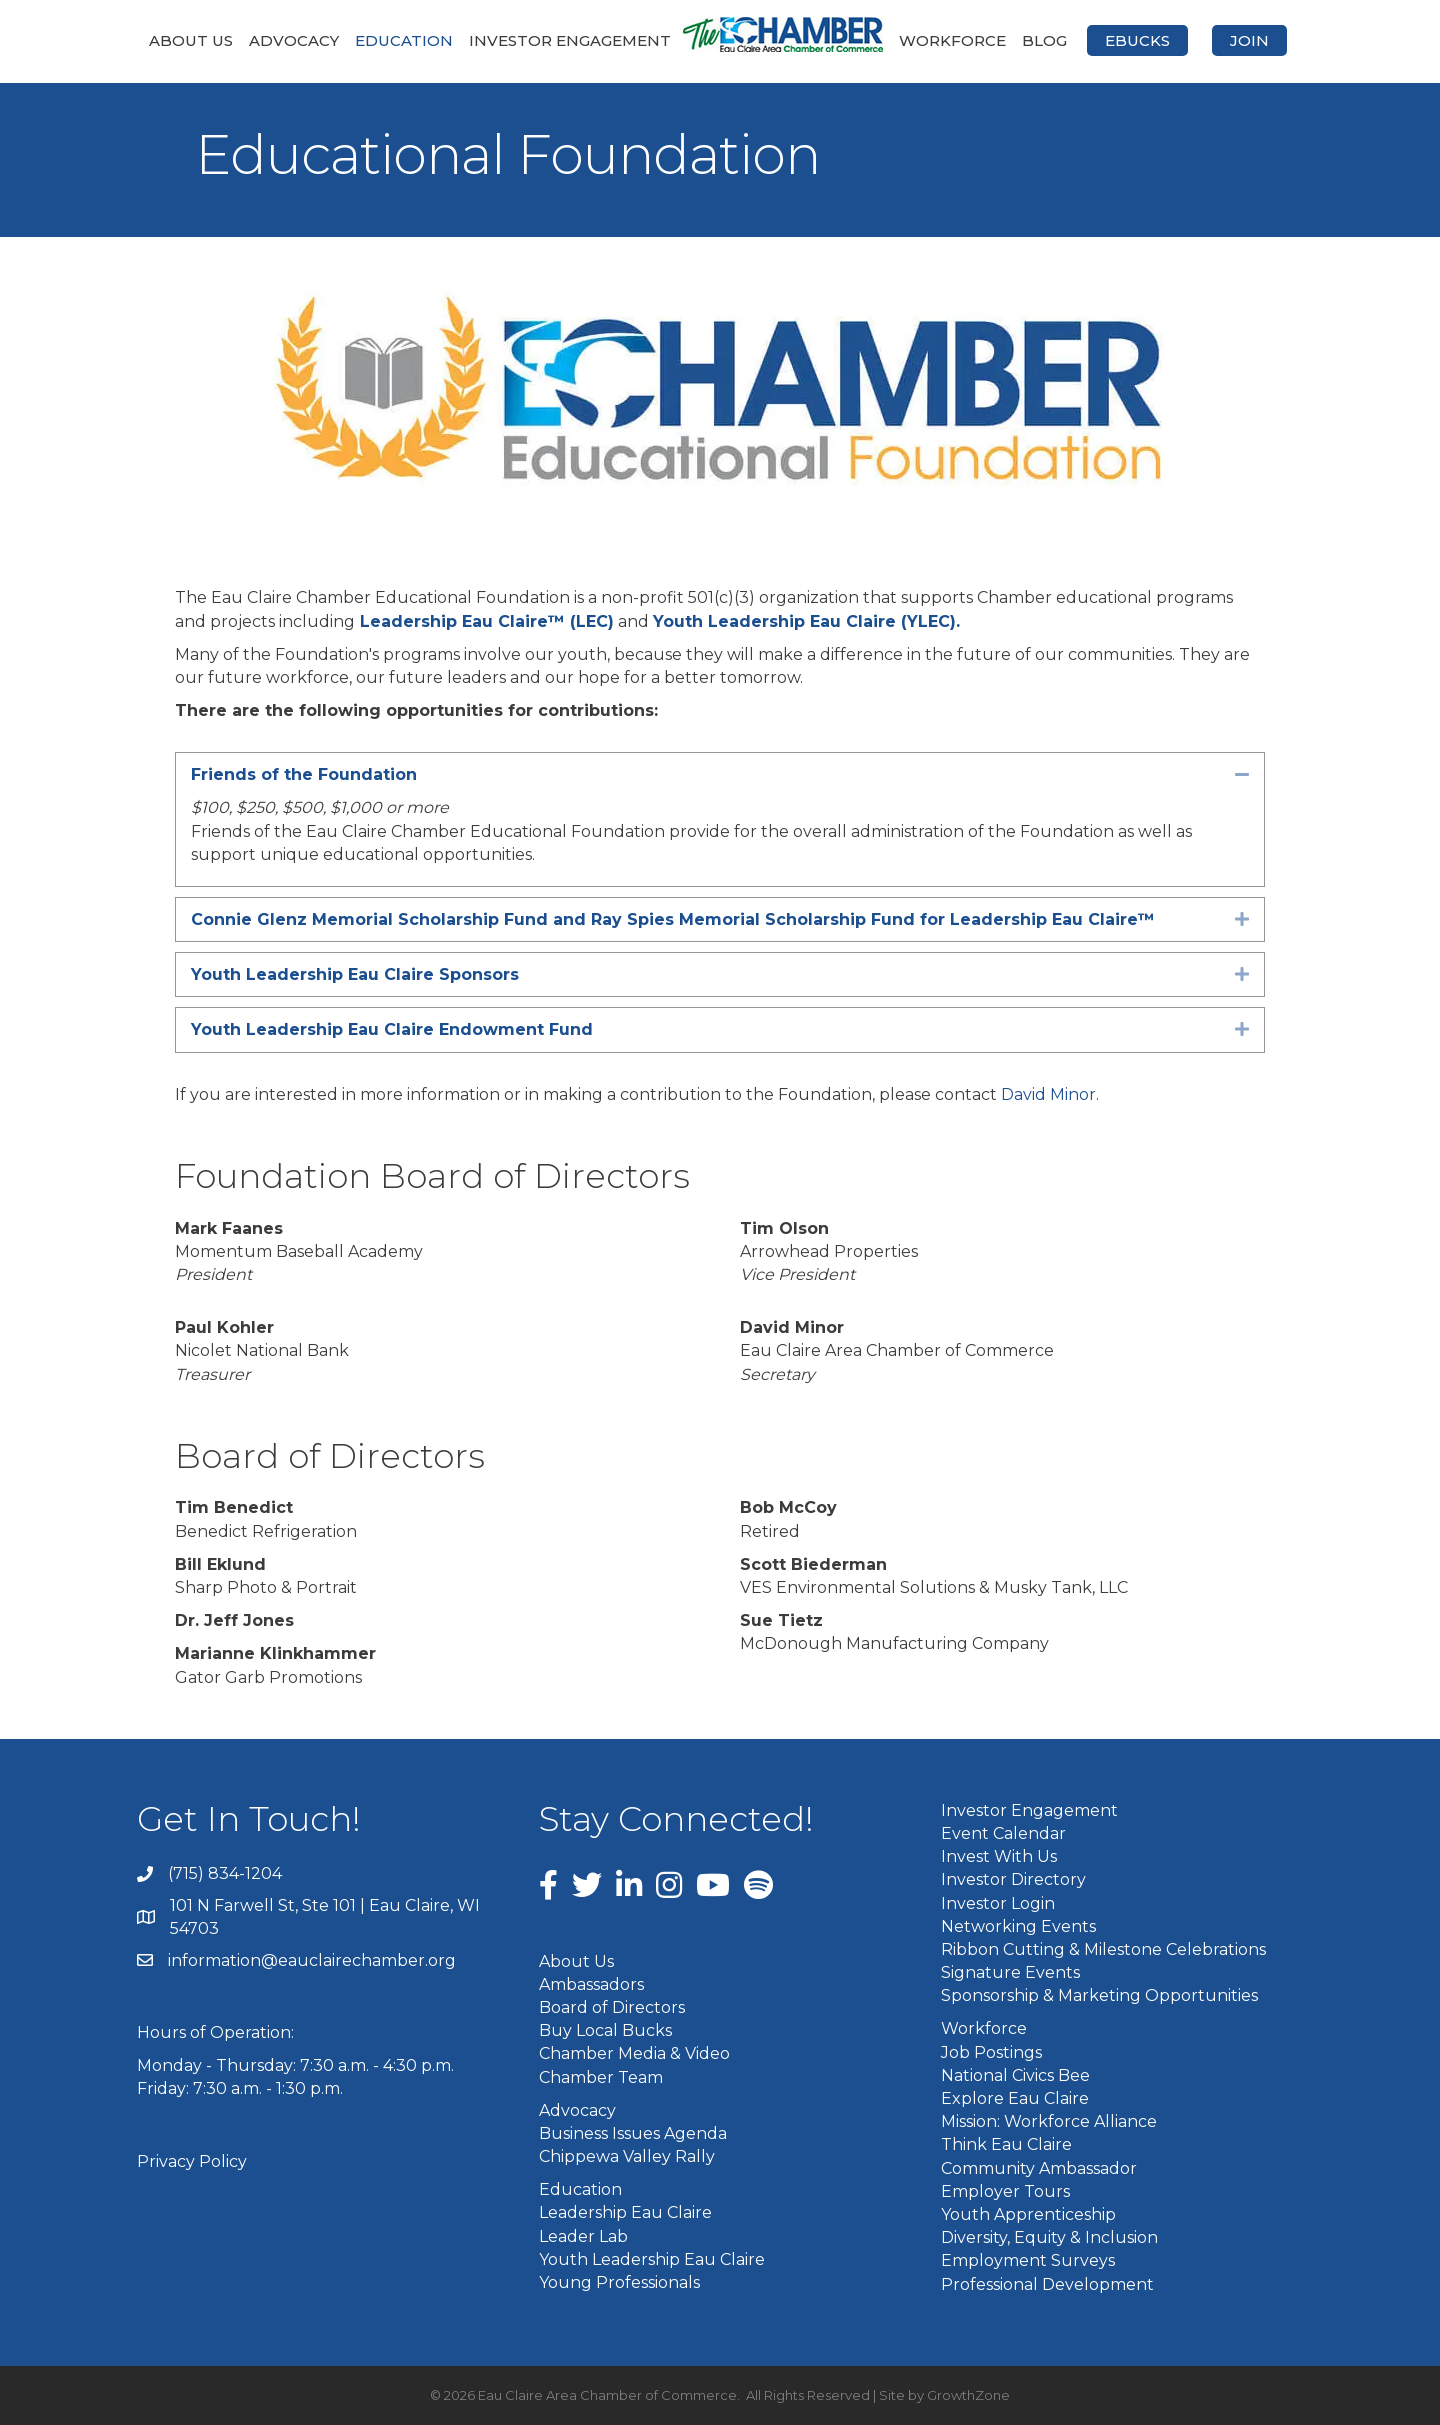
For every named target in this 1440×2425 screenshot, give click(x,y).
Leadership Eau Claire (625, 2212)
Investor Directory (1013, 1879)
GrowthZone (968, 2395)
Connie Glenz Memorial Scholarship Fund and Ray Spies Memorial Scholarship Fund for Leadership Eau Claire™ (673, 919)
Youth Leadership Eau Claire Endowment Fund (392, 1029)
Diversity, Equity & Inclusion (1049, 2237)
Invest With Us (999, 1856)
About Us (191, 40)
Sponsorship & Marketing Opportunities (1099, 1995)
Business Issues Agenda (633, 2133)
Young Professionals (619, 2282)
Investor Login (998, 1903)
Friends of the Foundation (304, 774)
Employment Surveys (1028, 2260)
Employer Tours (1005, 2191)
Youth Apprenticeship (1028, 2214)
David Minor (1048, 1094)
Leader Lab (583, 2236)
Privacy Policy (192, 2161)
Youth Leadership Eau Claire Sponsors (355, 974)
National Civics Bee (1015, 2075)
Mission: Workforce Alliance (1049, 2121)
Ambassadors (591, 1984)
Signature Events (1010, 1972)
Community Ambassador (1039, 2168)
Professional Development (1047, 2284)
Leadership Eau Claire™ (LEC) (487, 621)
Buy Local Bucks (605, 2030)
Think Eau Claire (1006, 2144)
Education (404, 40)
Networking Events (1018, 1926)
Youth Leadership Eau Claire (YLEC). (806, 621)
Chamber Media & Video (634, 2053)
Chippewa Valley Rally (627, 2156)
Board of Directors (612, 2007)
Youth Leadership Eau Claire (652, 2259)
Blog (1044, 40)
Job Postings (991, 2052)
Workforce (952, 40)
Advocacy (294, 40)
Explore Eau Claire (1015, 2098)
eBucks (1137, 40)
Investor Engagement (570, 40)
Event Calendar (1003, 1833)
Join (1249, 40)
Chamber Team (601, 2077)
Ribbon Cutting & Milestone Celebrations (1103, 1949)
